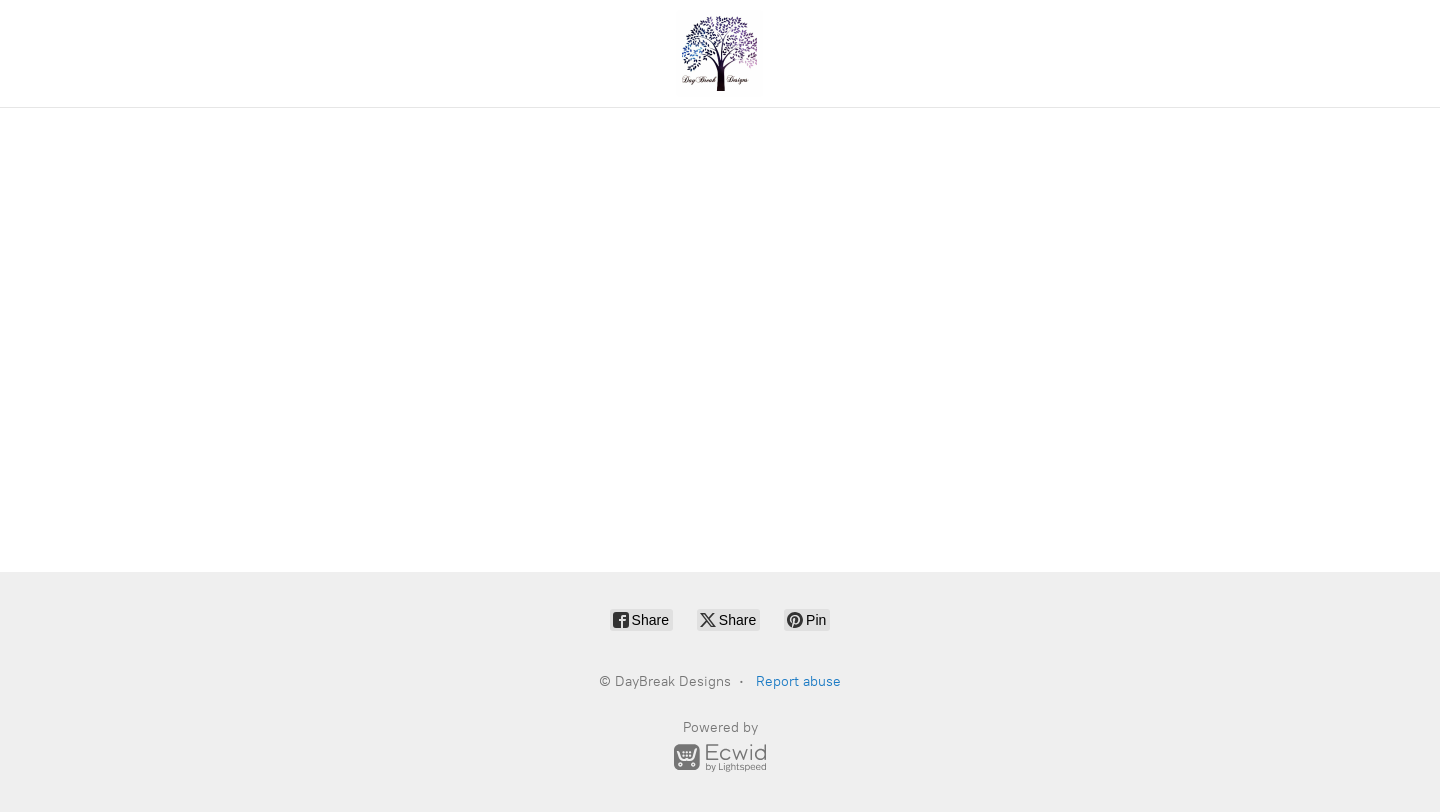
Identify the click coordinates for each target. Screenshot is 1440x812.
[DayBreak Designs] (720, 53)
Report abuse (798, 681)
